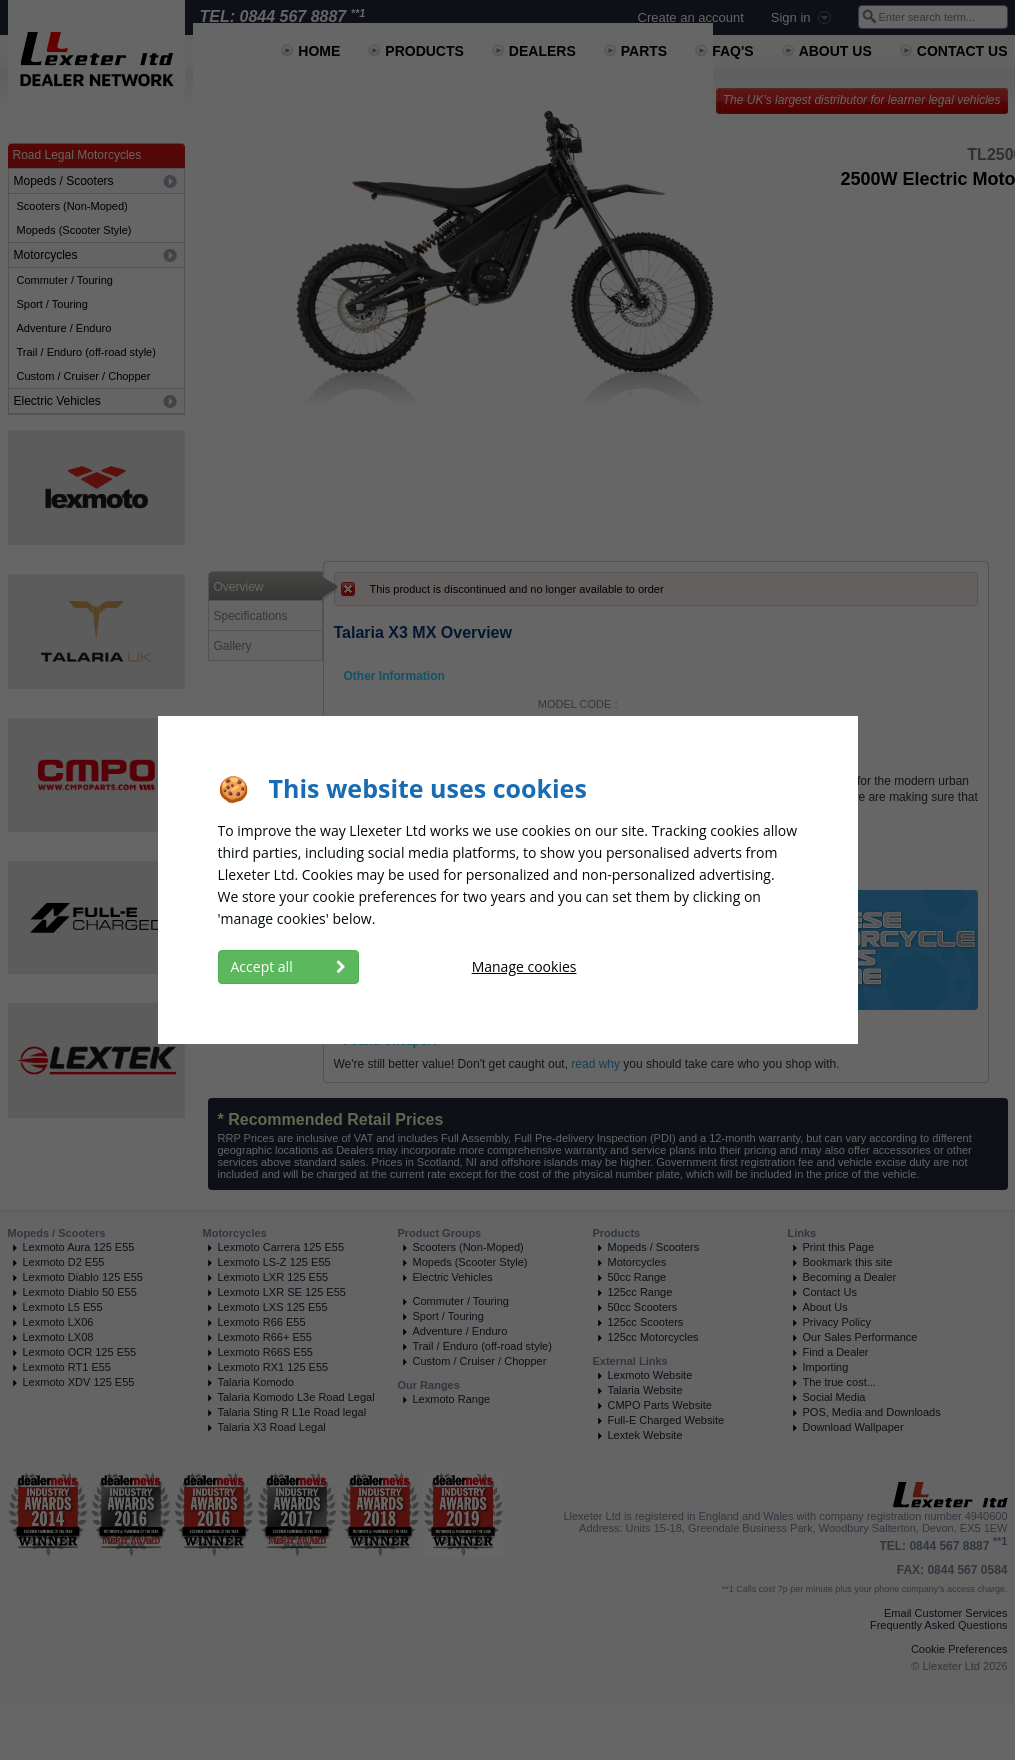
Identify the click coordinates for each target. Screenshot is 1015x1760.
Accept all (289, 966)
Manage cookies (524, 966)
